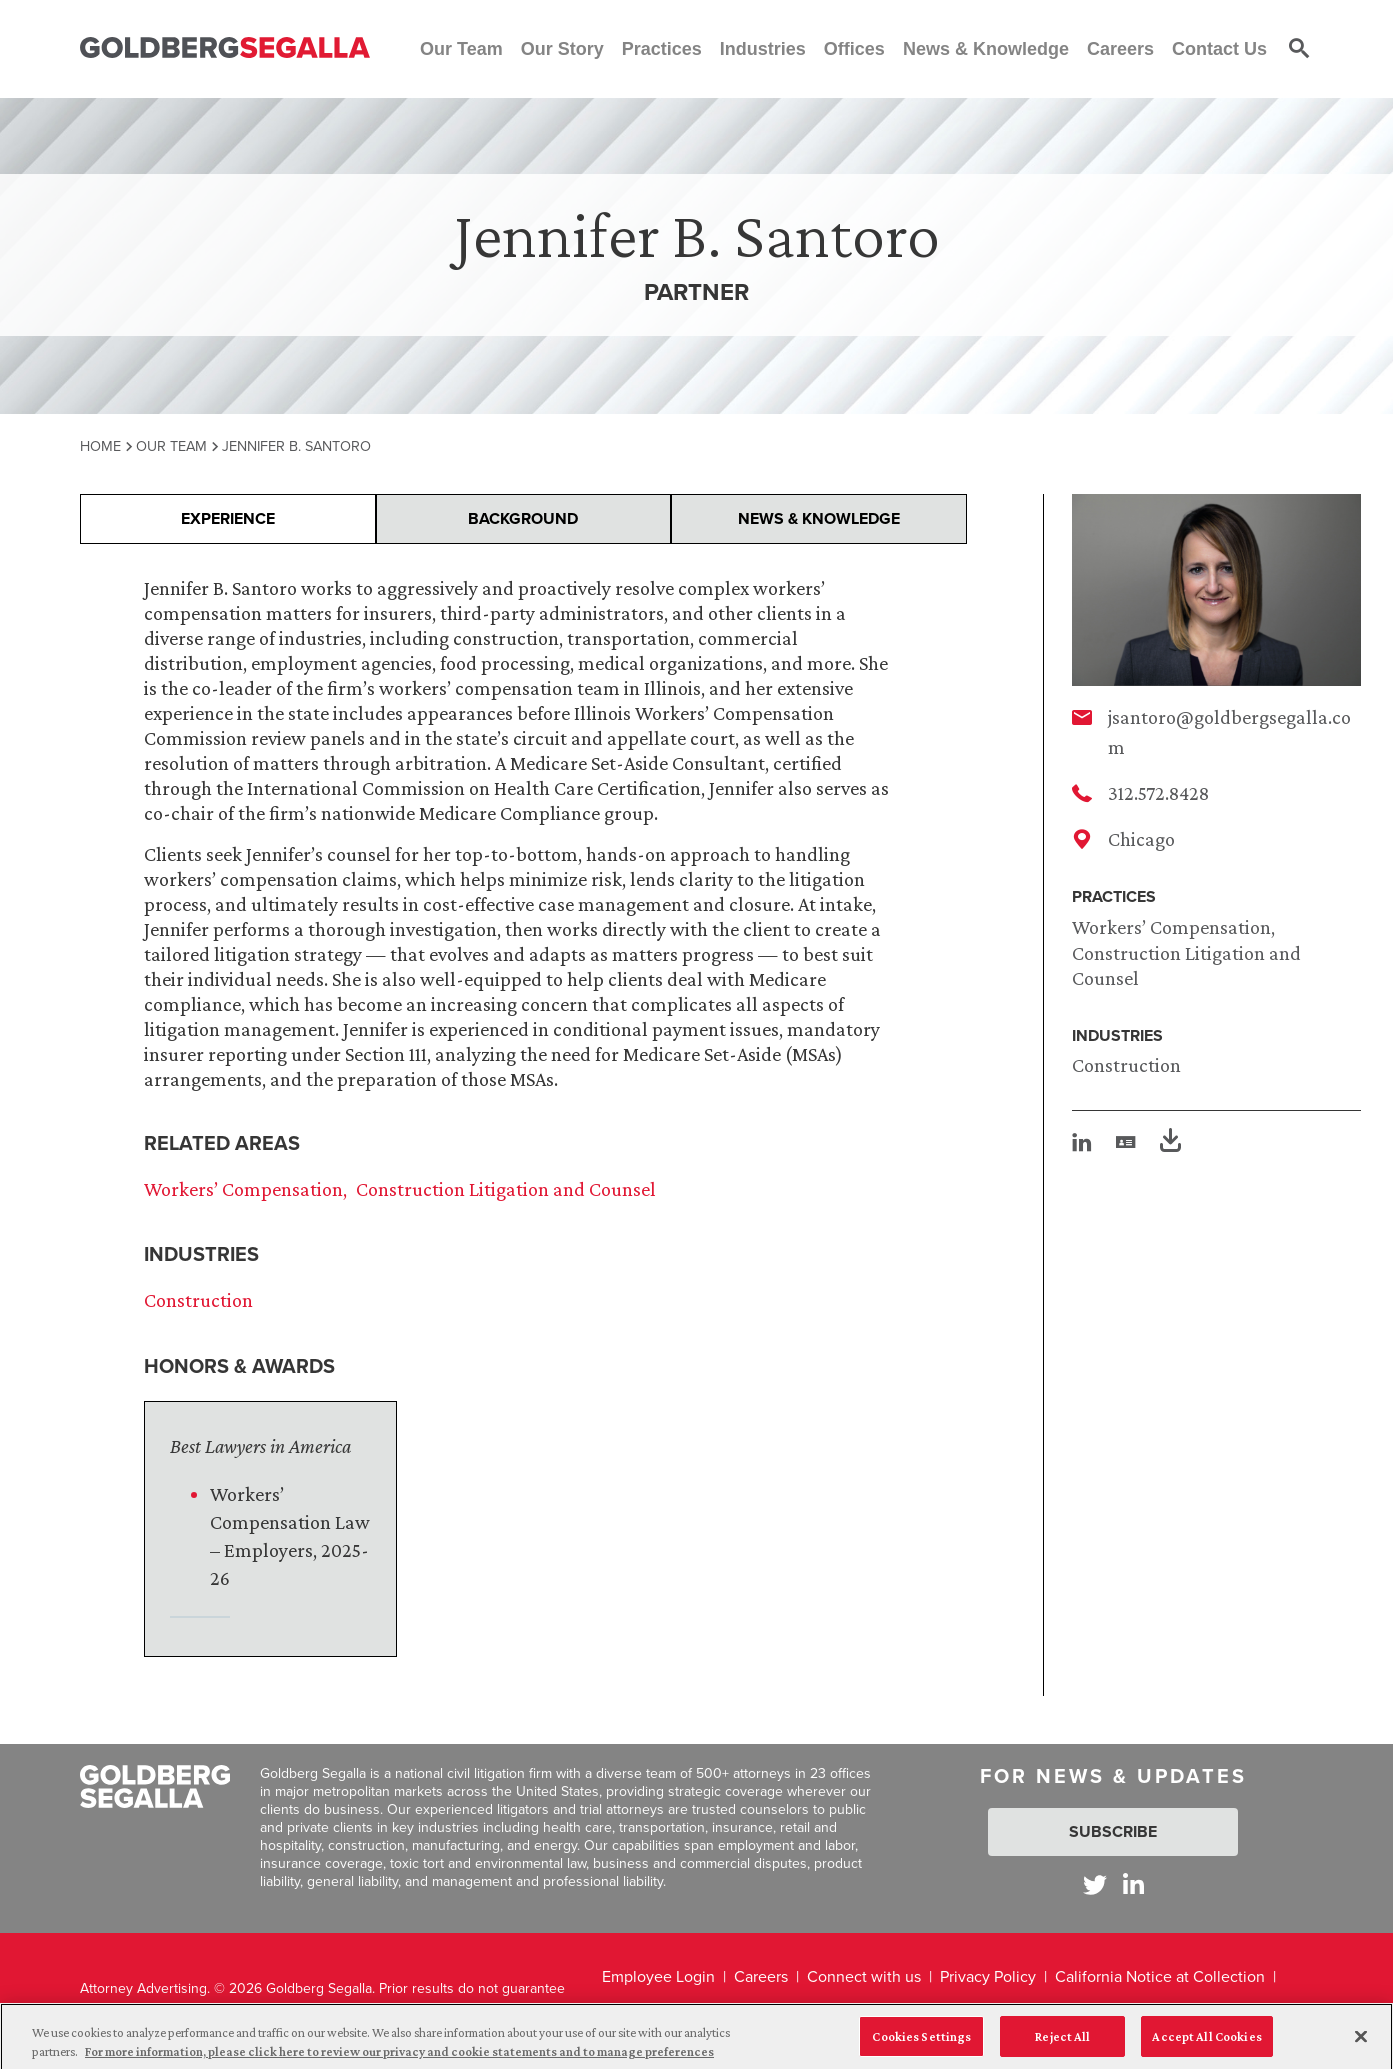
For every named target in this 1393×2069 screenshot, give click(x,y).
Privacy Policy (988, 1976)
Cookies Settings (921, 2042)
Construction (1126, 1065)
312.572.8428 (1158, 793)
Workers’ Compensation (1171, 927)
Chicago (1141, 839)
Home (100, 446)
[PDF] (1170, 1143)
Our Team (171, 446)
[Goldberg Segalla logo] (225, 48)
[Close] (1361, 2043)
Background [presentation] (523, 518)
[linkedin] (1082, 1142)
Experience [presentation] (228, 518)
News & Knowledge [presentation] (819, 518)
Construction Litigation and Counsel (506, 1189)
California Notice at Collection (1160, 1976)
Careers (761, 1976)
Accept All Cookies (1206, 2042)
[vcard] (1126, 1142)
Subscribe (1113, 1831)
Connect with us (864, 1976)
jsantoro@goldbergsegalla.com (1229, 732)
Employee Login (658, 1976)
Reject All (1062, 2042)
